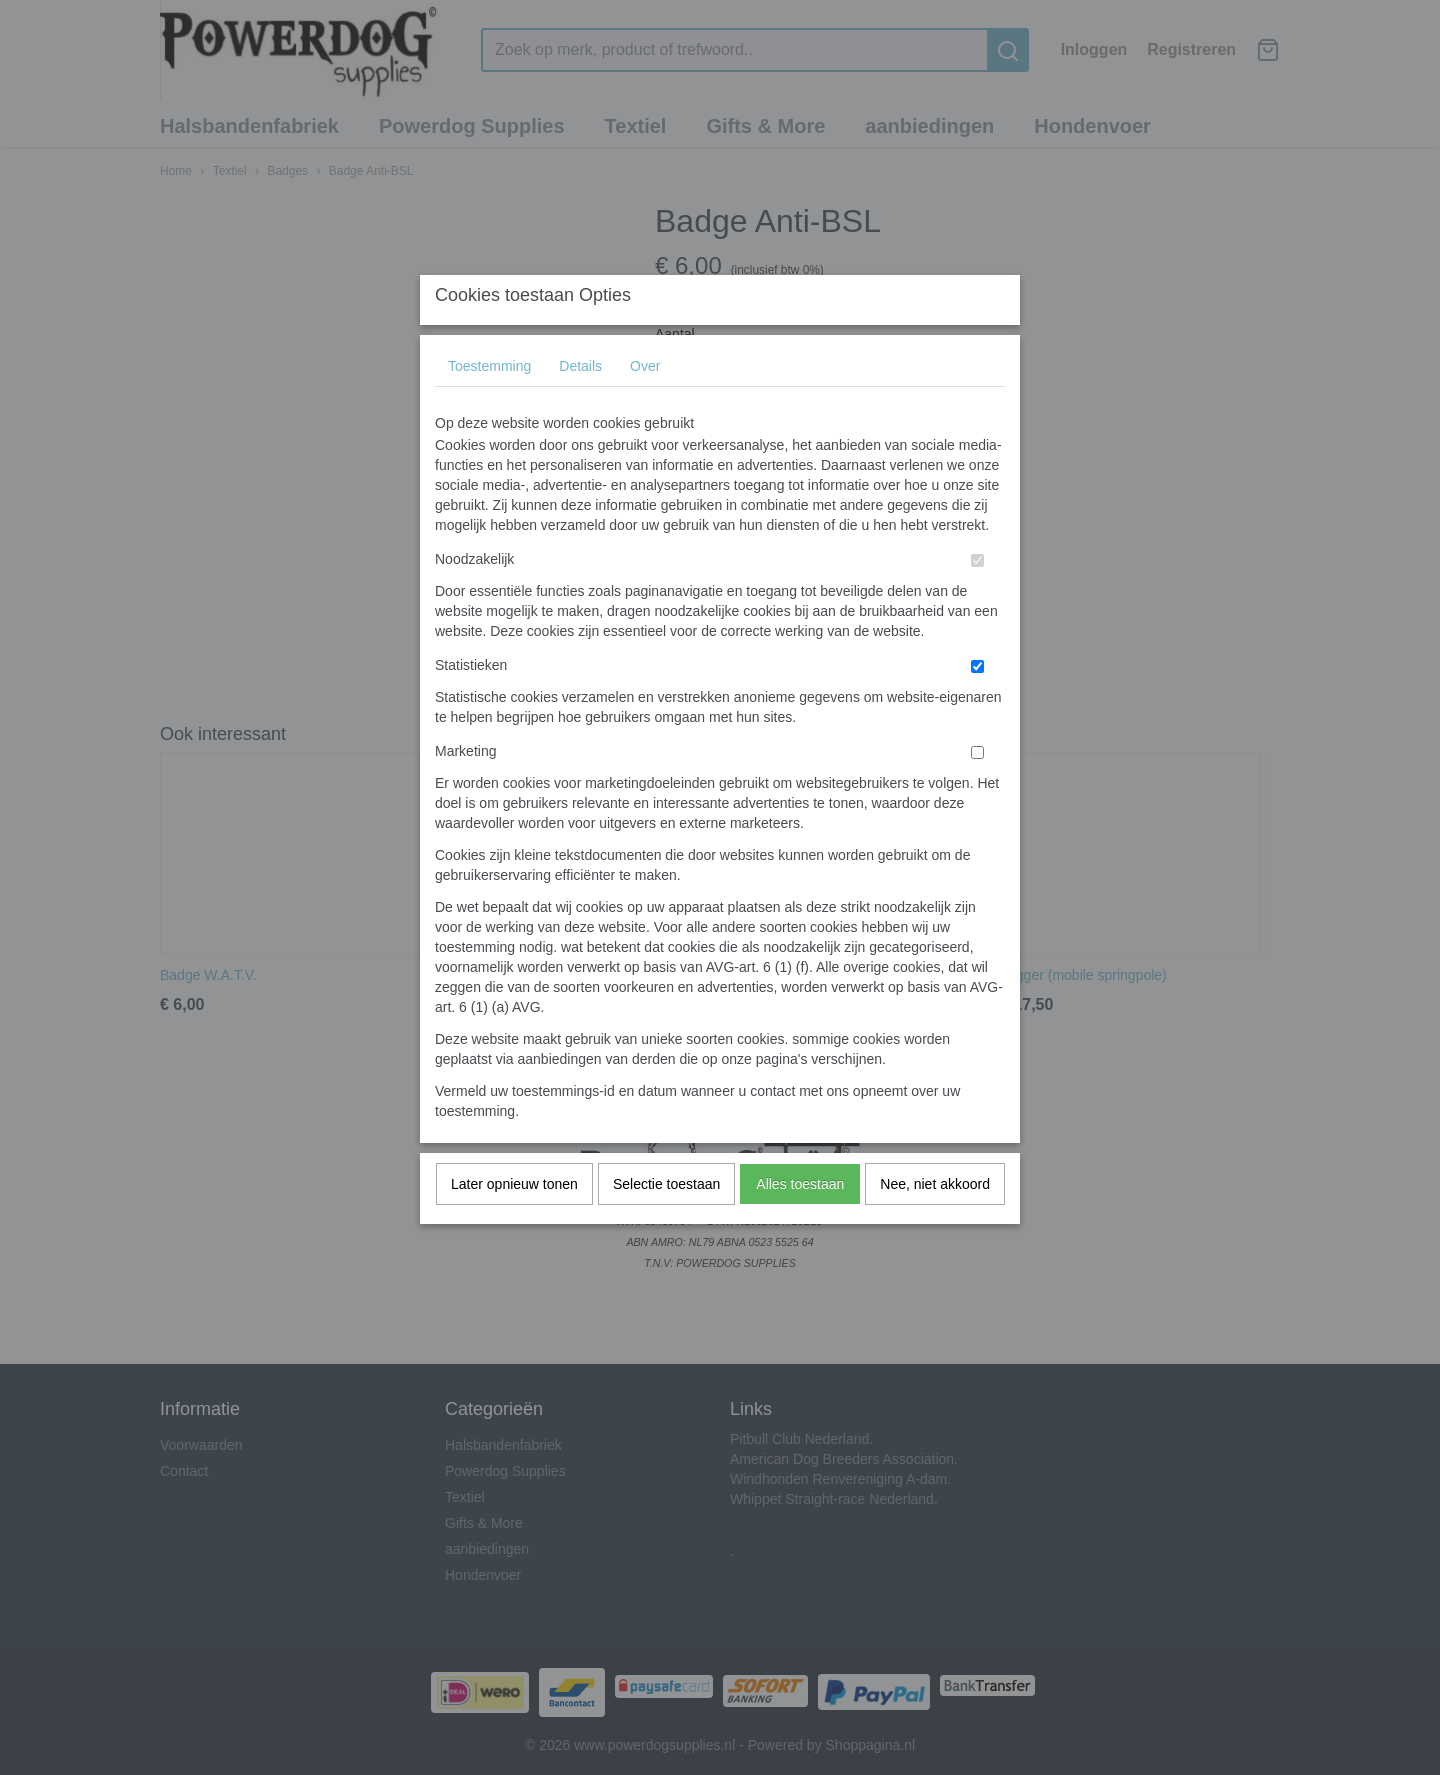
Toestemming (489, 406)
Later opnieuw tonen (514, 1224)
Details (580, 406)
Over (645, 406)
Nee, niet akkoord (935, 1224)
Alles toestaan (800, 1224)
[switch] (977, 600)
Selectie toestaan (666, 1224)
